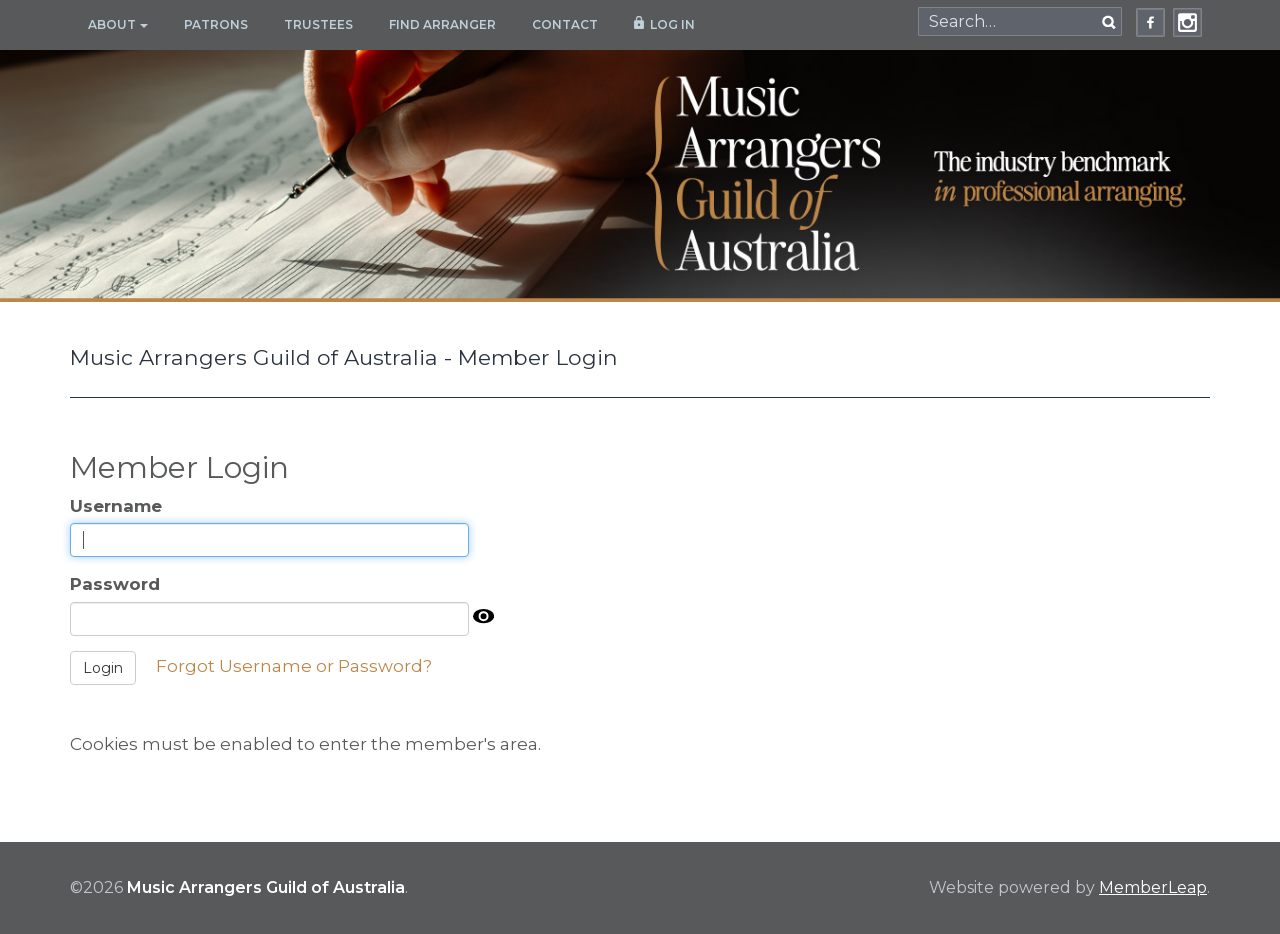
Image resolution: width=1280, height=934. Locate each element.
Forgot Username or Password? (294, 666)
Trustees (318, 24)
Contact (565, 24)
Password (115, 584)
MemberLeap (1153, 887)
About (118, 24)
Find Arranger (442, 24)
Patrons (216, 24)
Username (116, 506)
